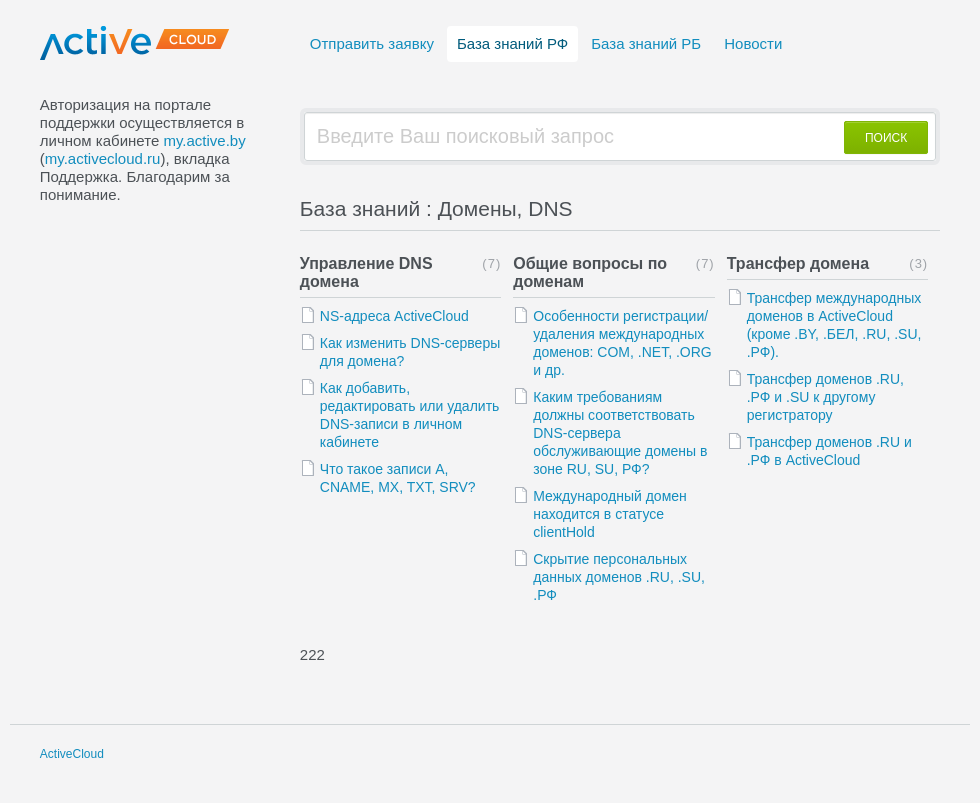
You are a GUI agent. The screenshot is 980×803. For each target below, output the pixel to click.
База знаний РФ (512, 43)
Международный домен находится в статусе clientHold (610, 514)
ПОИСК (886, 138)
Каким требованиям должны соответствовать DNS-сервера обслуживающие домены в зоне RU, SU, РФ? (620, 433)
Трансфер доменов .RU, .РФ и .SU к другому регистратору (825, 397)
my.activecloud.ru (103, 158)
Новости (753, 43)
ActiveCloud (72, 754)
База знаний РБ (646, 43)
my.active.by (204, 140)
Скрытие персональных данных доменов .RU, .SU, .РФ (619, 577)
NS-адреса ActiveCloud (394, 316)
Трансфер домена (798, 263)
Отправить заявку (372, 43)
